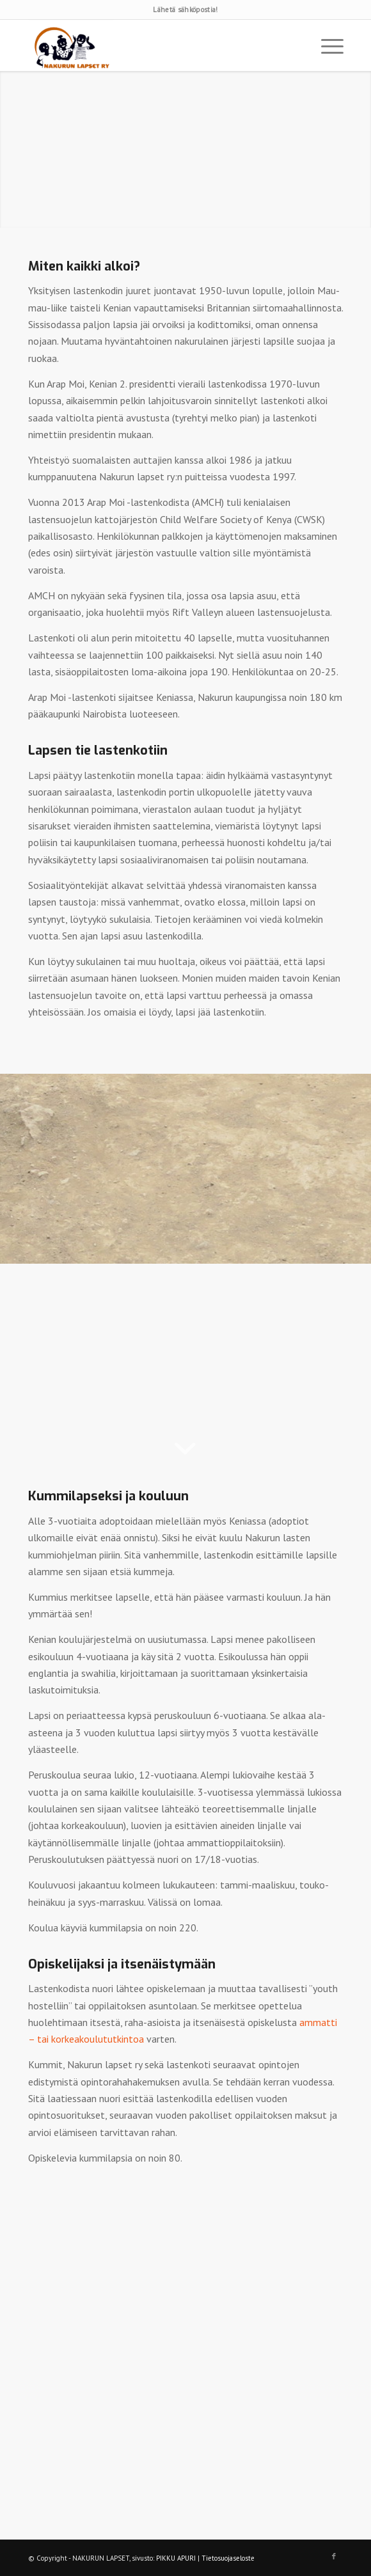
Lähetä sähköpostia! (185, 9)
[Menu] (325, 45)
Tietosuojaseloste (228, 2558)
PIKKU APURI (176, 2558)
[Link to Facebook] (333, 2556)
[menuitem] (325, 45)
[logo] (154, 45)
